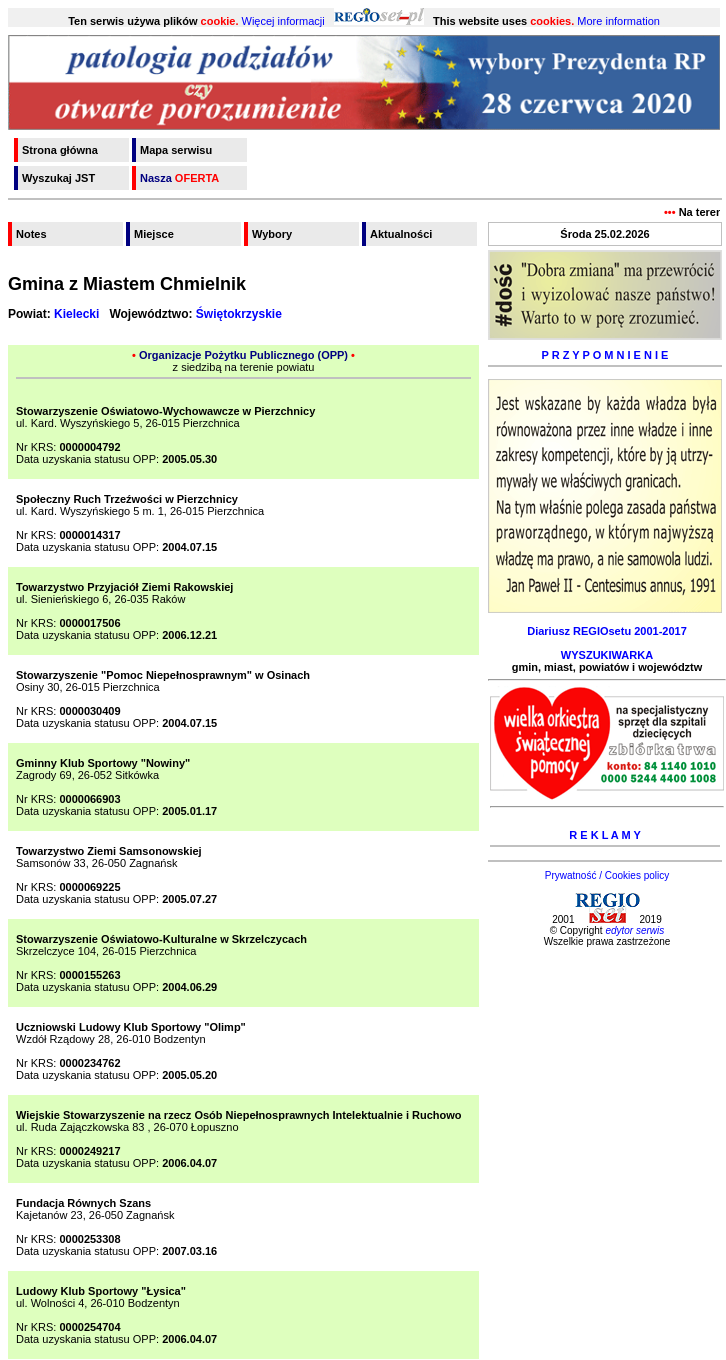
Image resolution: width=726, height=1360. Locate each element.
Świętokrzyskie (239, 314)
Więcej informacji (283, 21)
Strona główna (60, 150)
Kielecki (76, 314)
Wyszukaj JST (58, 178)
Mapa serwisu (176, 150)
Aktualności (401, 234)
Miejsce (154, 234)
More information (618, 21)
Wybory (272, 234)
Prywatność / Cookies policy (607, 875)
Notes (31, 234)
